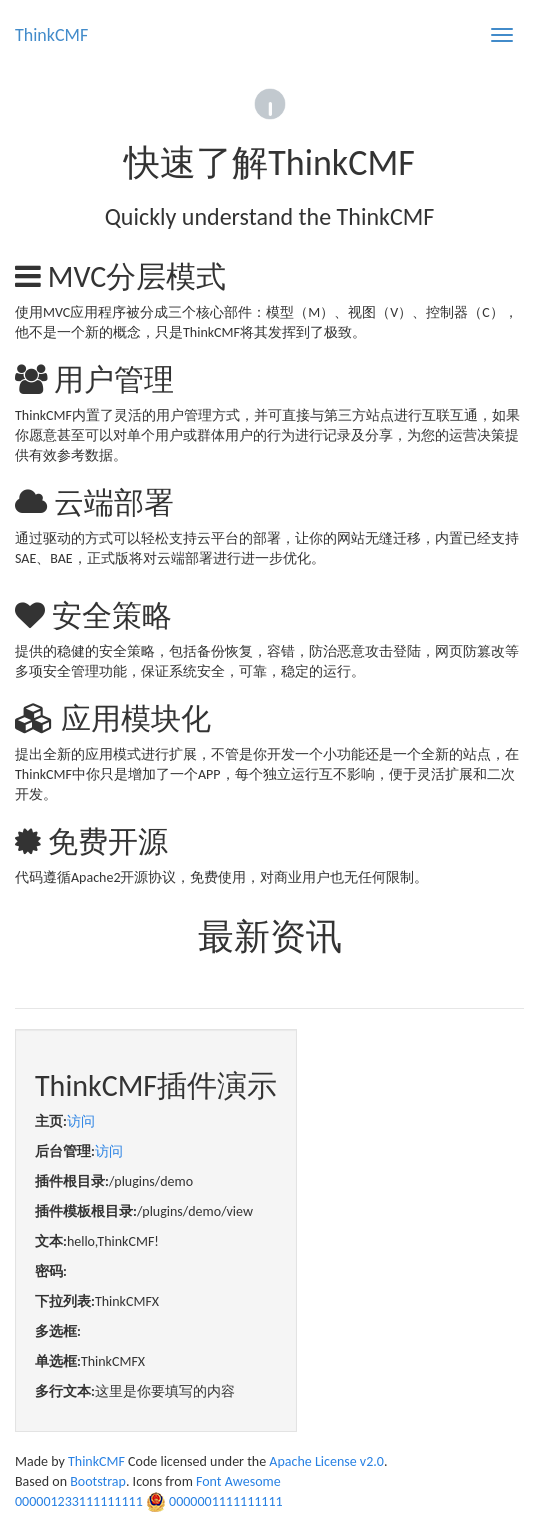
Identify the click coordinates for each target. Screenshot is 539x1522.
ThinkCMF (51, 35)
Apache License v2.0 (326, 1461)
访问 (81, 1121)
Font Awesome (238, 1481)
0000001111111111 (226, 1501)
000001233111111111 (79, 1501)
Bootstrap (98, 1481)
